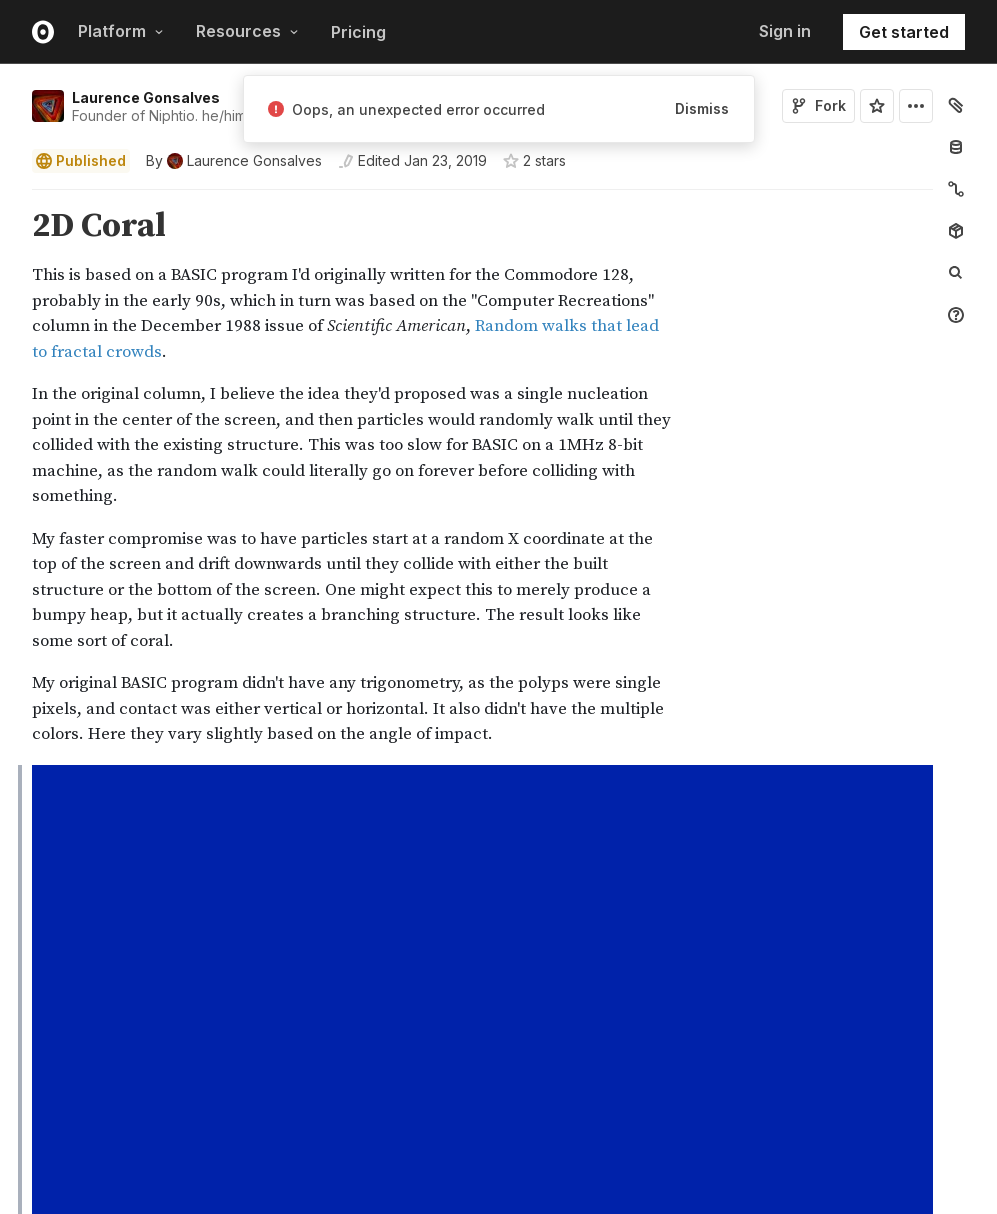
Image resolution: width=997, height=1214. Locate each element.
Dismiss (702, 108)
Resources (247, 31)
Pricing (358, 32)
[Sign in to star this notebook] (877, 106)
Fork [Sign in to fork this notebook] (818, 105)
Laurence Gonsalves (146, 97)
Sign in (785, 31)
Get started (904, 32)
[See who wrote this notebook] (234, 161)
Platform (121, 31)
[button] (8, 198)
